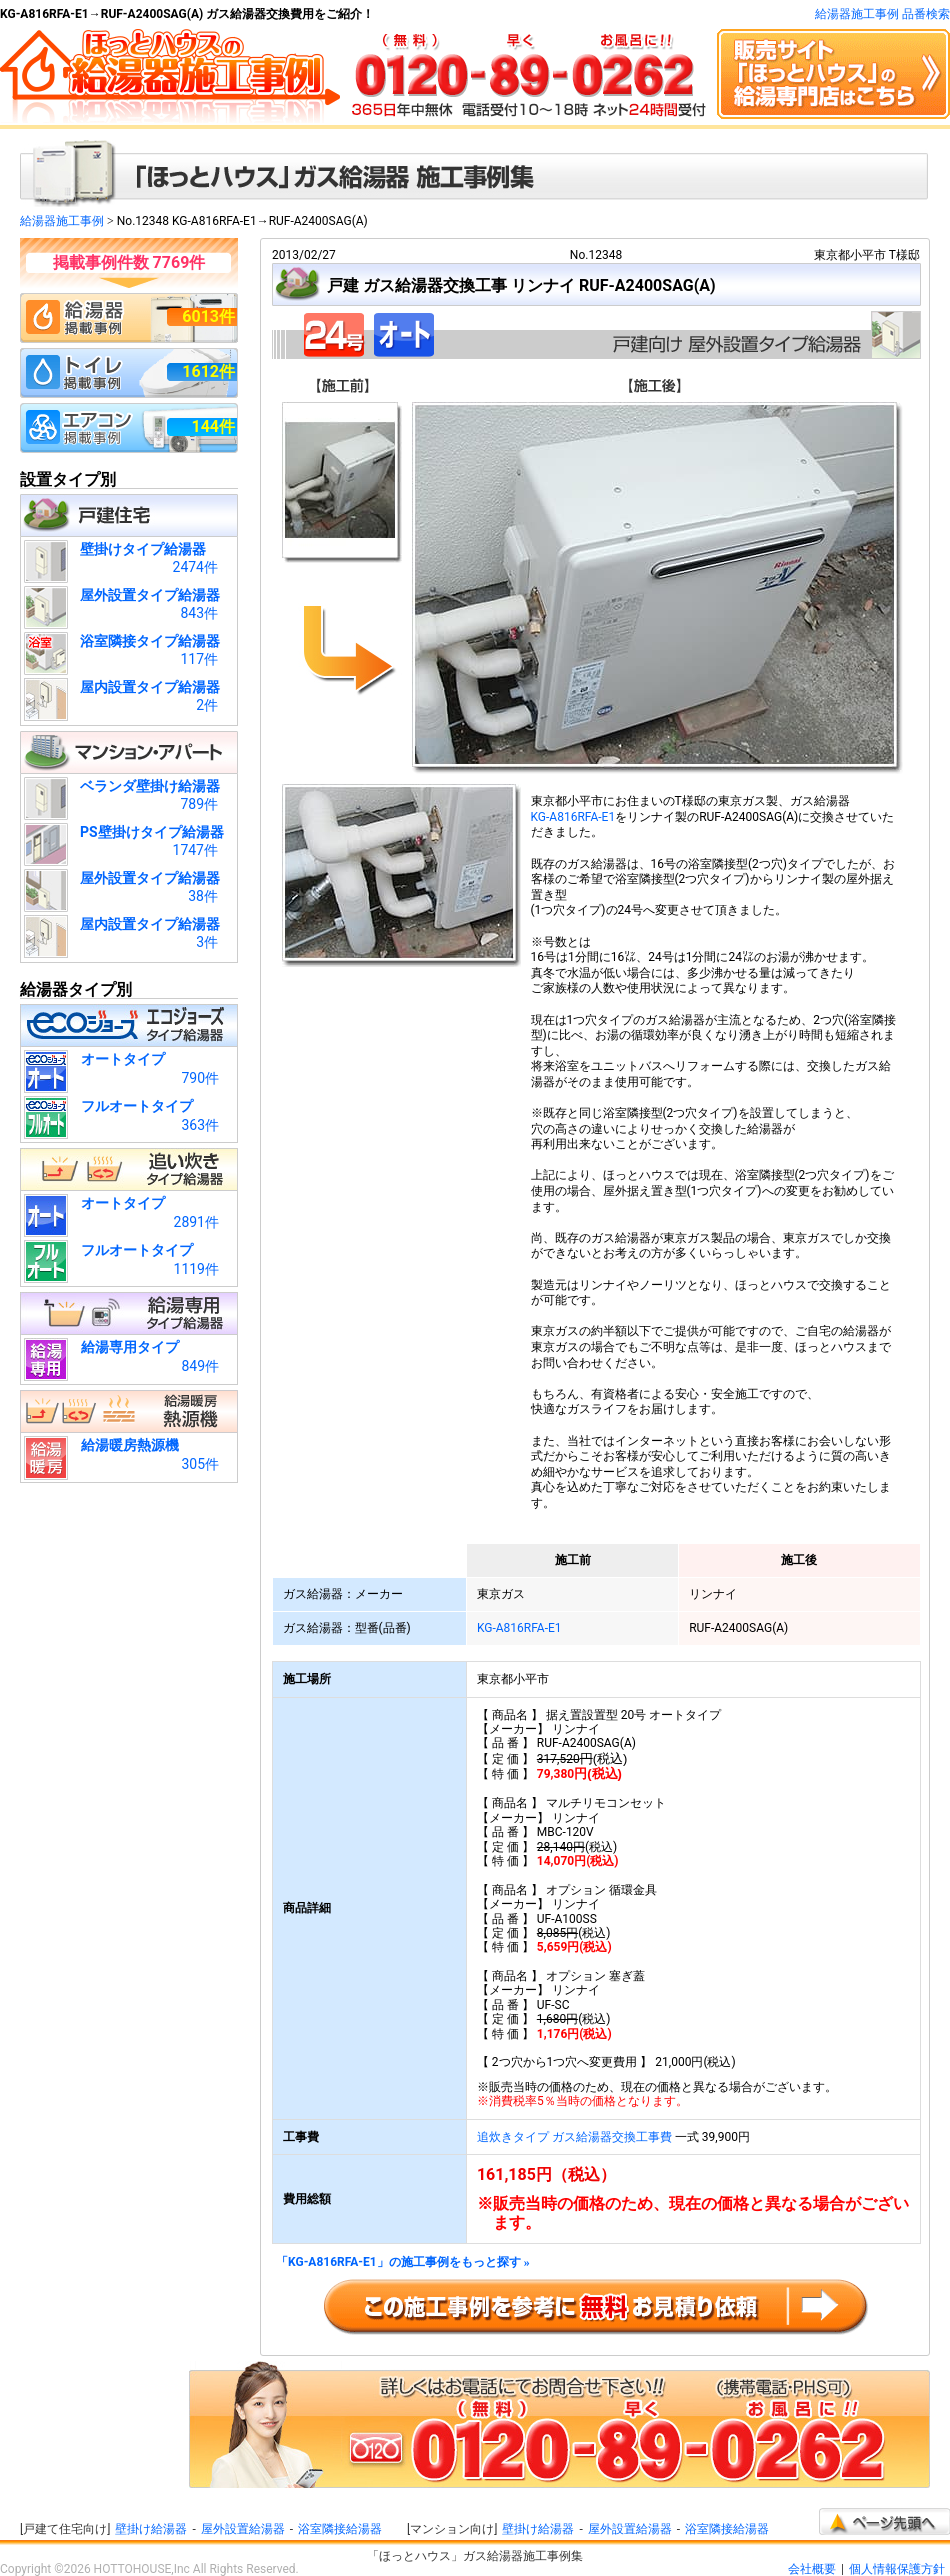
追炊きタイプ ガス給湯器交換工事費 (574, 2137)
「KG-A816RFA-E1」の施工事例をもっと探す (403, 2262)
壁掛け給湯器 (151, 2529)
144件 (213, 426)
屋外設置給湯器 (243, 2529)
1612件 (208, 371)
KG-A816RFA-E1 (573, 817)
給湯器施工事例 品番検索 (882, 14)
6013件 (208, 316)
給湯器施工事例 (62, 221)
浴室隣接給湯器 (340, 2529)
